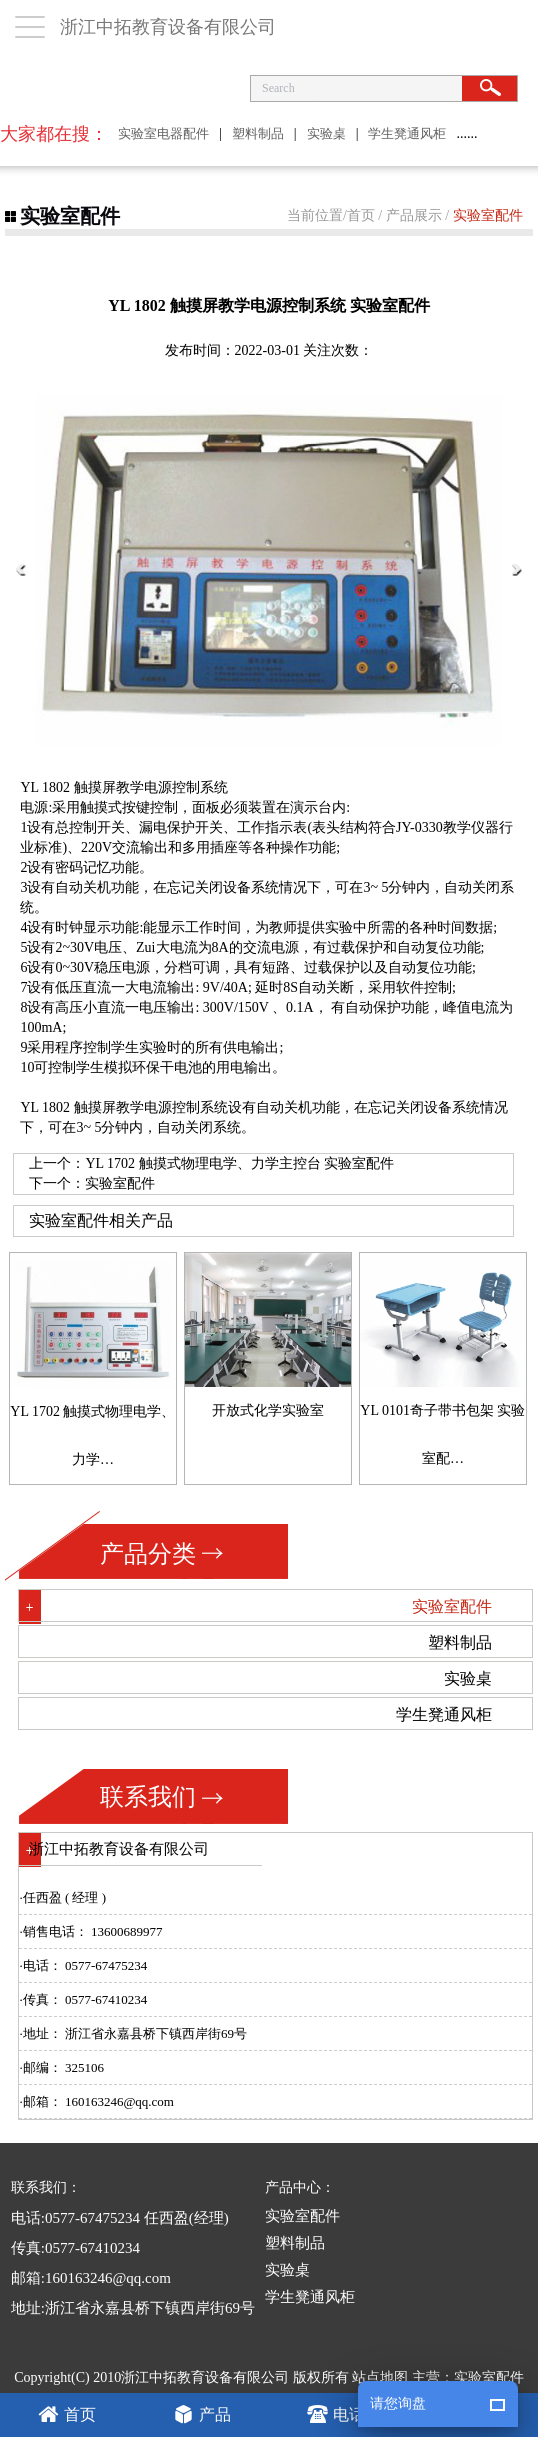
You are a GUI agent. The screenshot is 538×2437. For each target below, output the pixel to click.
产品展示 (414, 215)
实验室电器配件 (163, 133)
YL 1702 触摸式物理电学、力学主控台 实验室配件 (239, 1163)
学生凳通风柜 (407, 133)
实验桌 (326, 133)
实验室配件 (488, 215)
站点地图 (380, 2377)
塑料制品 (258, 133)
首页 (361, 215)
